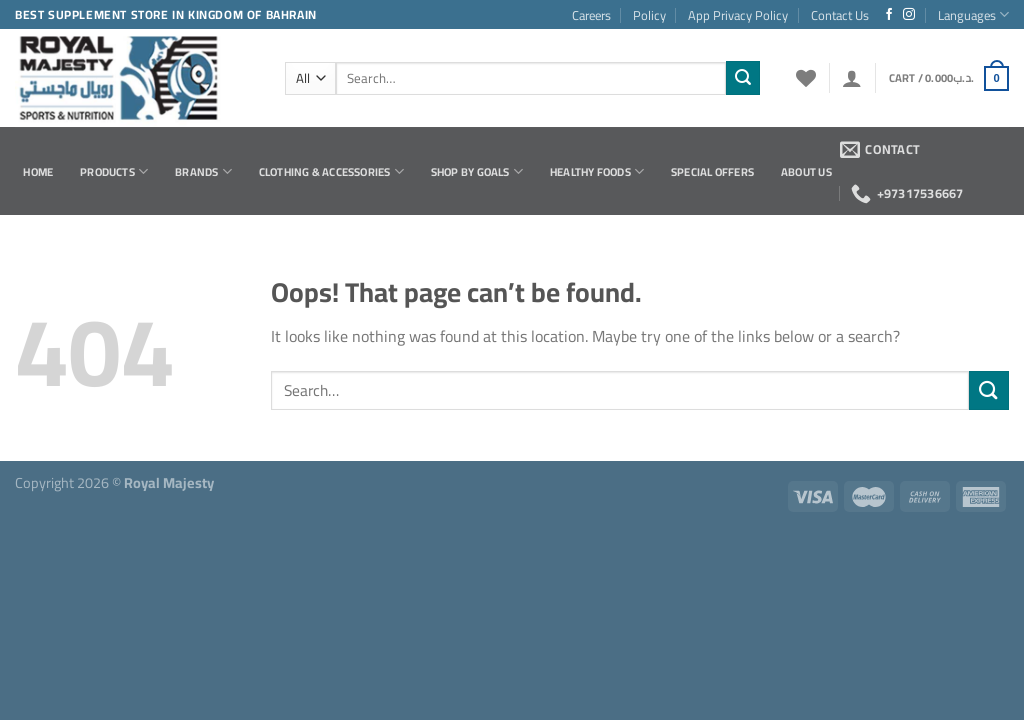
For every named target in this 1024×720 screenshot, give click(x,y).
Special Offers (712, 171)
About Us (806, 171)
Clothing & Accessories (331, 171)
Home (38, 171)
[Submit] (743, 78)
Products (114, 171)
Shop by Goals (477, 171)
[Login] (852, 78)
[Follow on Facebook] (889, 15)
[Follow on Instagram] (909, 15)
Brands (203, 171)
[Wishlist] (806, 78)
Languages (973, 15)
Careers (591, 15)
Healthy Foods (597, 171)
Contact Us (840, 15)
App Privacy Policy (738, 15)
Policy (649, 15)
